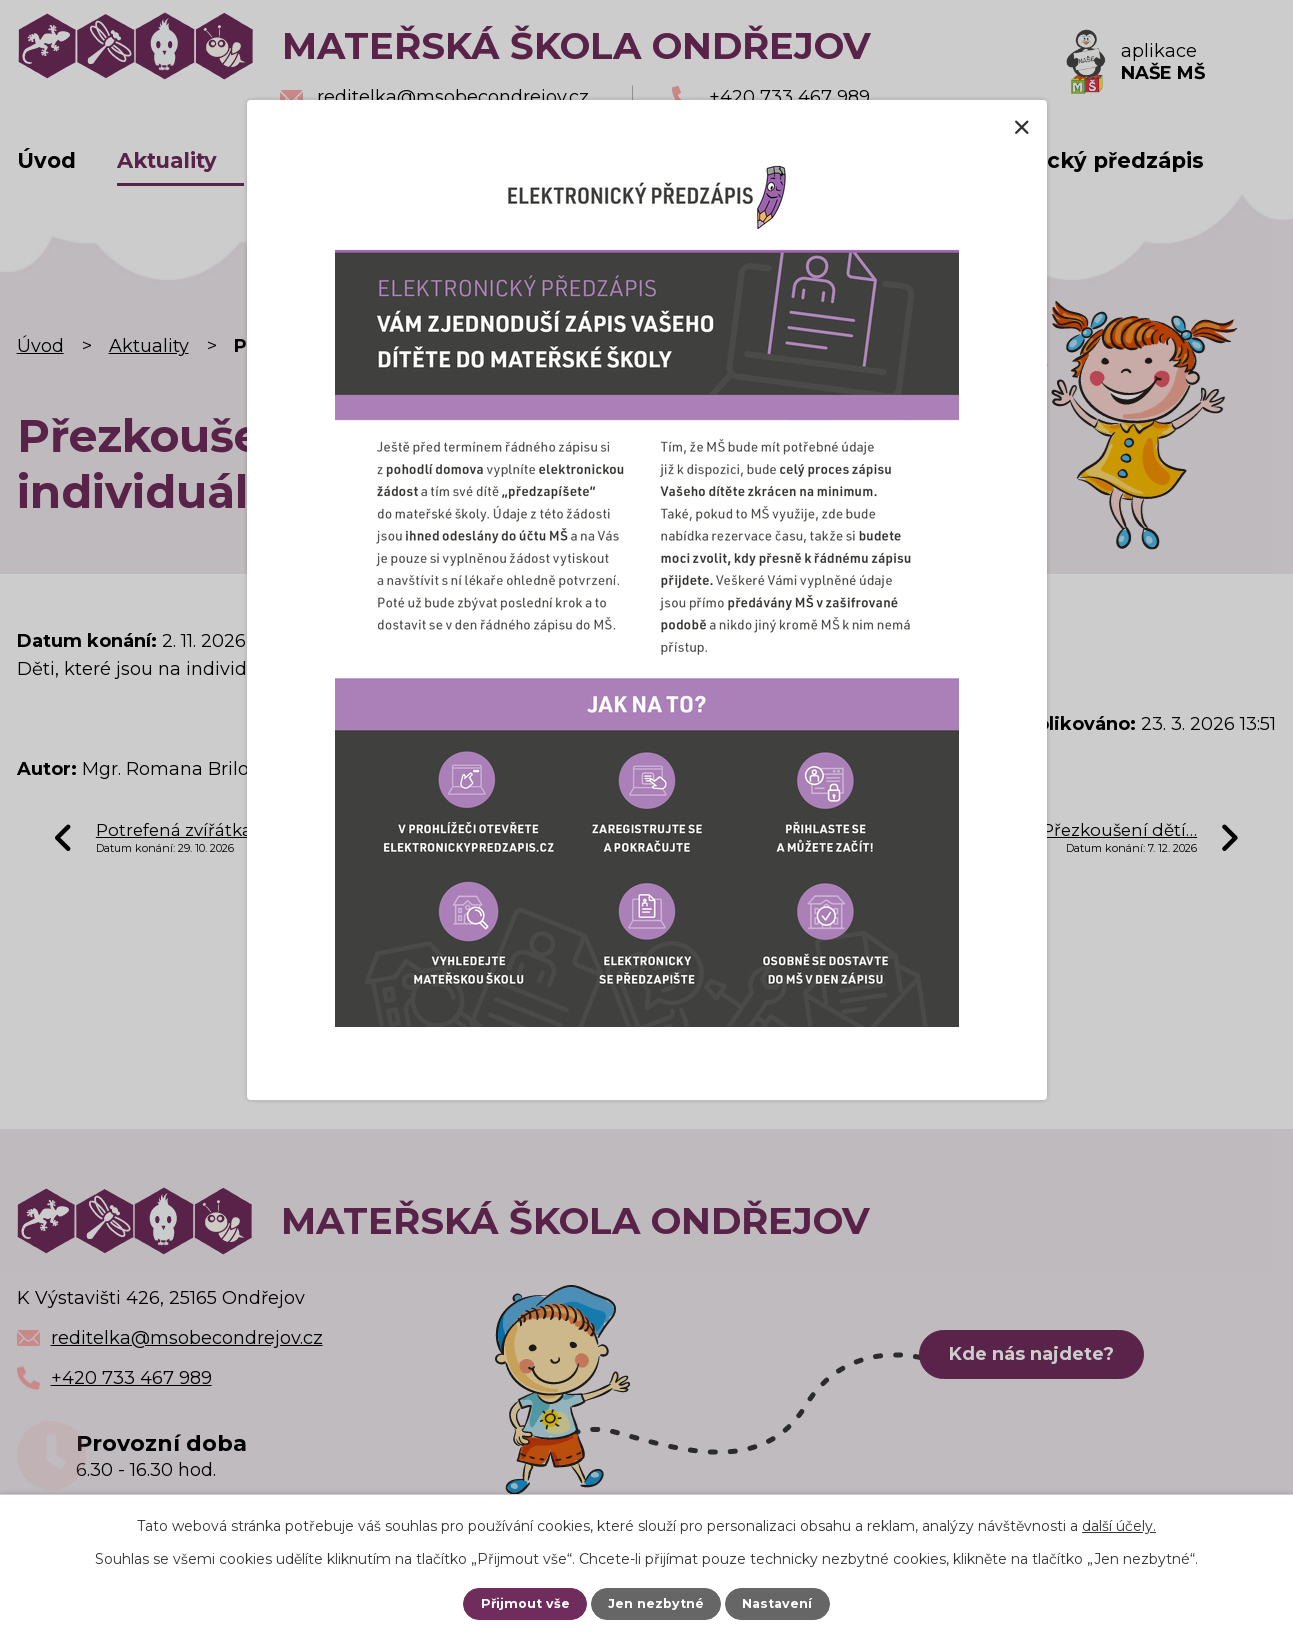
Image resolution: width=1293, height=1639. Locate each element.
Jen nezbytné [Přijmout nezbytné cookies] (656, 1603)
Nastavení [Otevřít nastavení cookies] (777, 1603)
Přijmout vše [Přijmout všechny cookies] (525, 1603)
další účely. (1119, 1526)
